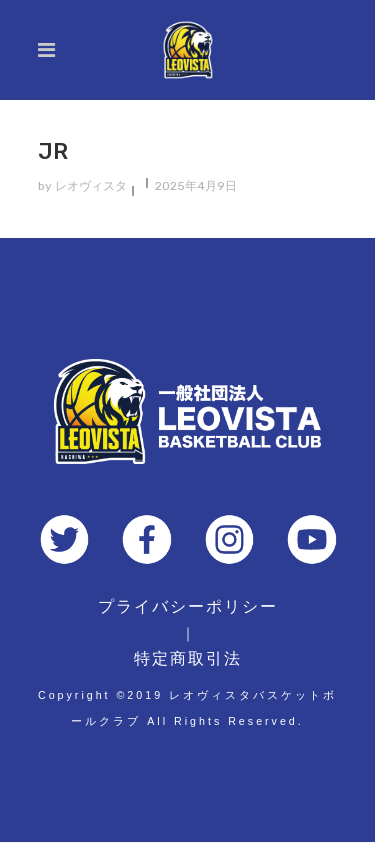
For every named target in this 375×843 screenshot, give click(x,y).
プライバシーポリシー (188, 606)
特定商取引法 (188, 658)
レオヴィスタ (91, 186)
